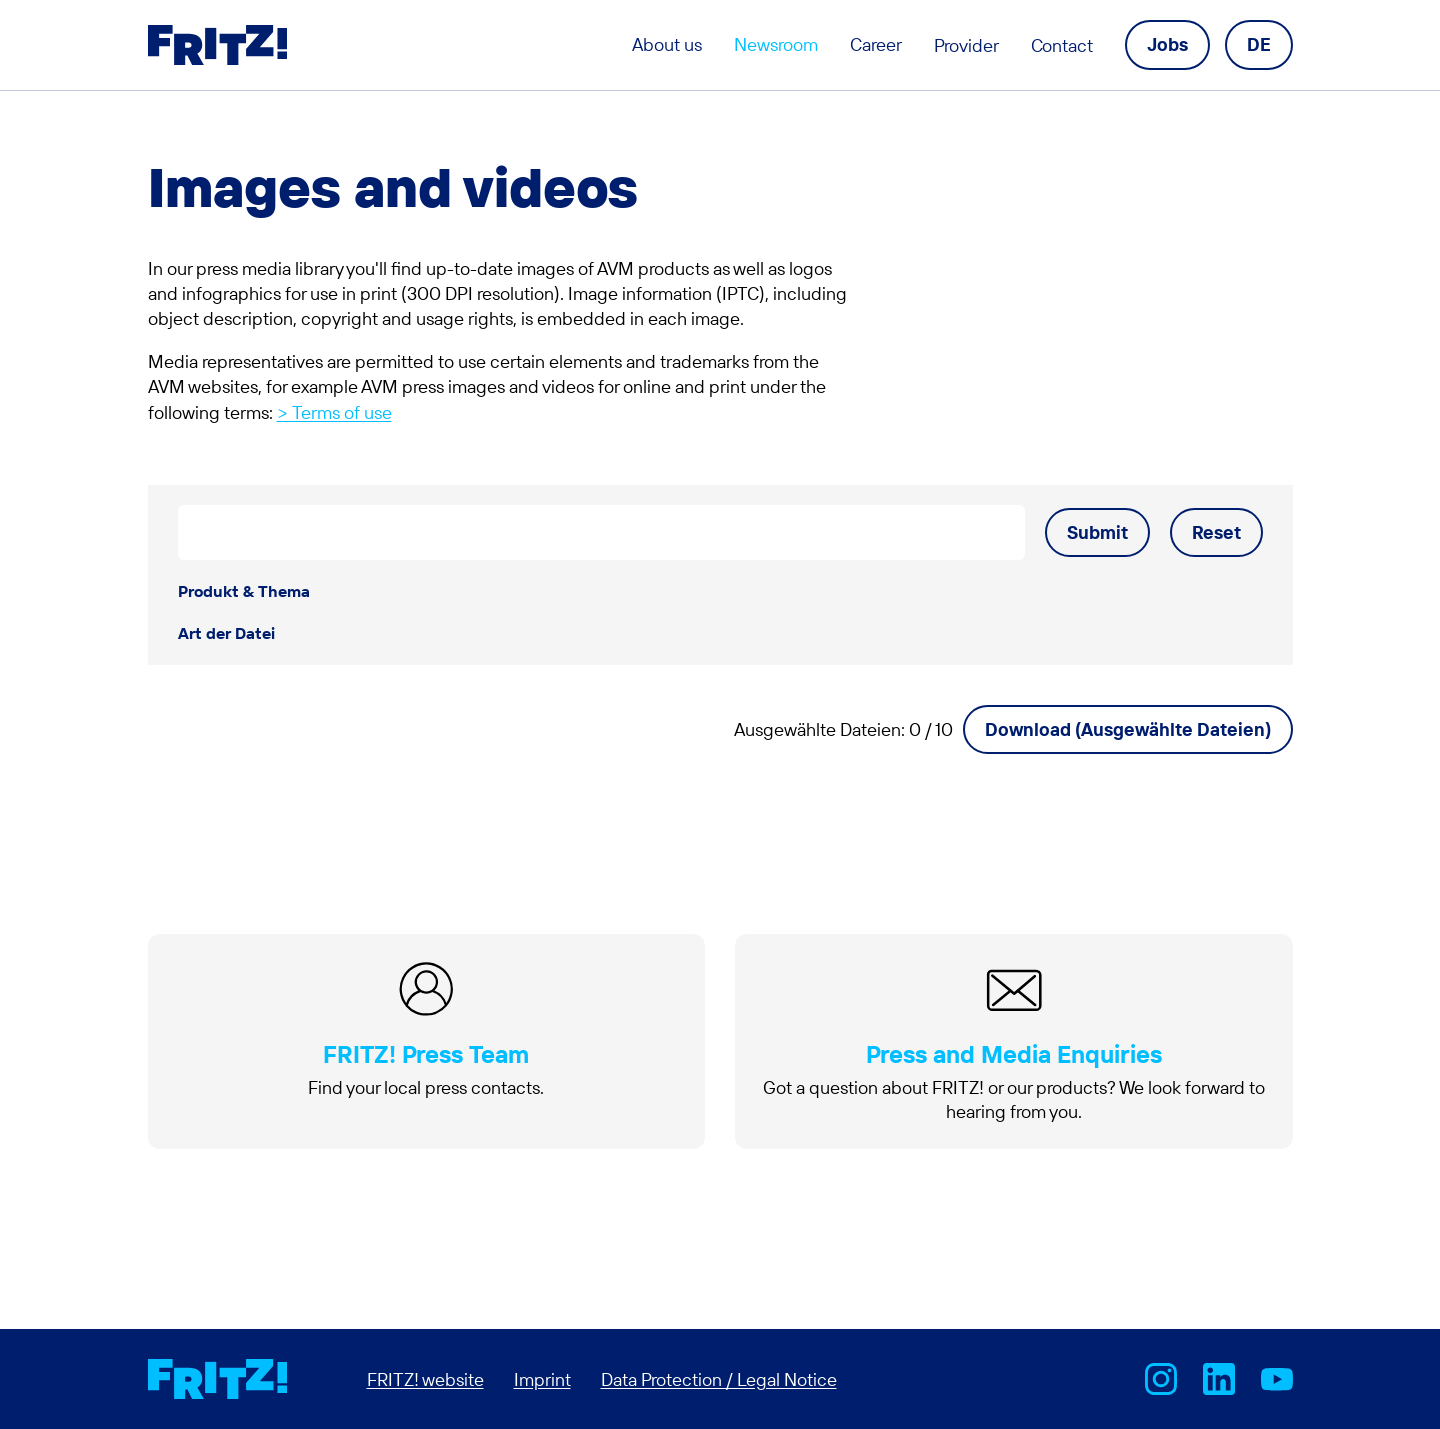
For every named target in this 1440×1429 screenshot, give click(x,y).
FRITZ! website (425, 1379)
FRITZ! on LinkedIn (1219, 1379)
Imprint (542, 1379)
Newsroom (776, 44)
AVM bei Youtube (1277, 1379)
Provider (966, 45)
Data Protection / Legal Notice (719, 1379)
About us (667, 44)
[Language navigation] (1259, 44)
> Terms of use (334, 412)
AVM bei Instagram (1161, 1379)
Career (876, 44)
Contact (1062, 45)
